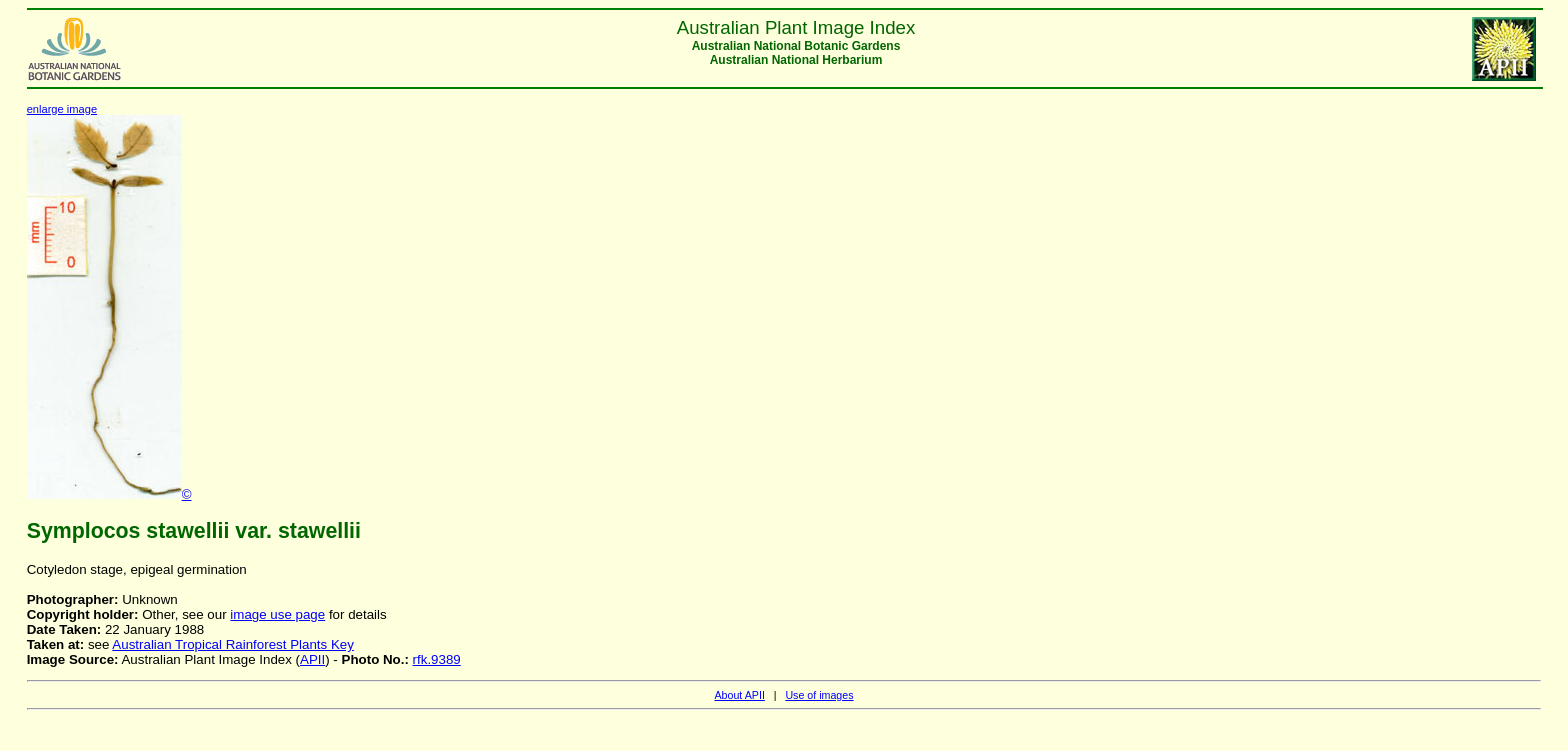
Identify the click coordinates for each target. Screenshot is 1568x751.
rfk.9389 (437, 659)
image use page (277, 614)
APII (312, 659)
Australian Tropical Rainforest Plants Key (233, 644)
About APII (739, 695)
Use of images (819, 695)
